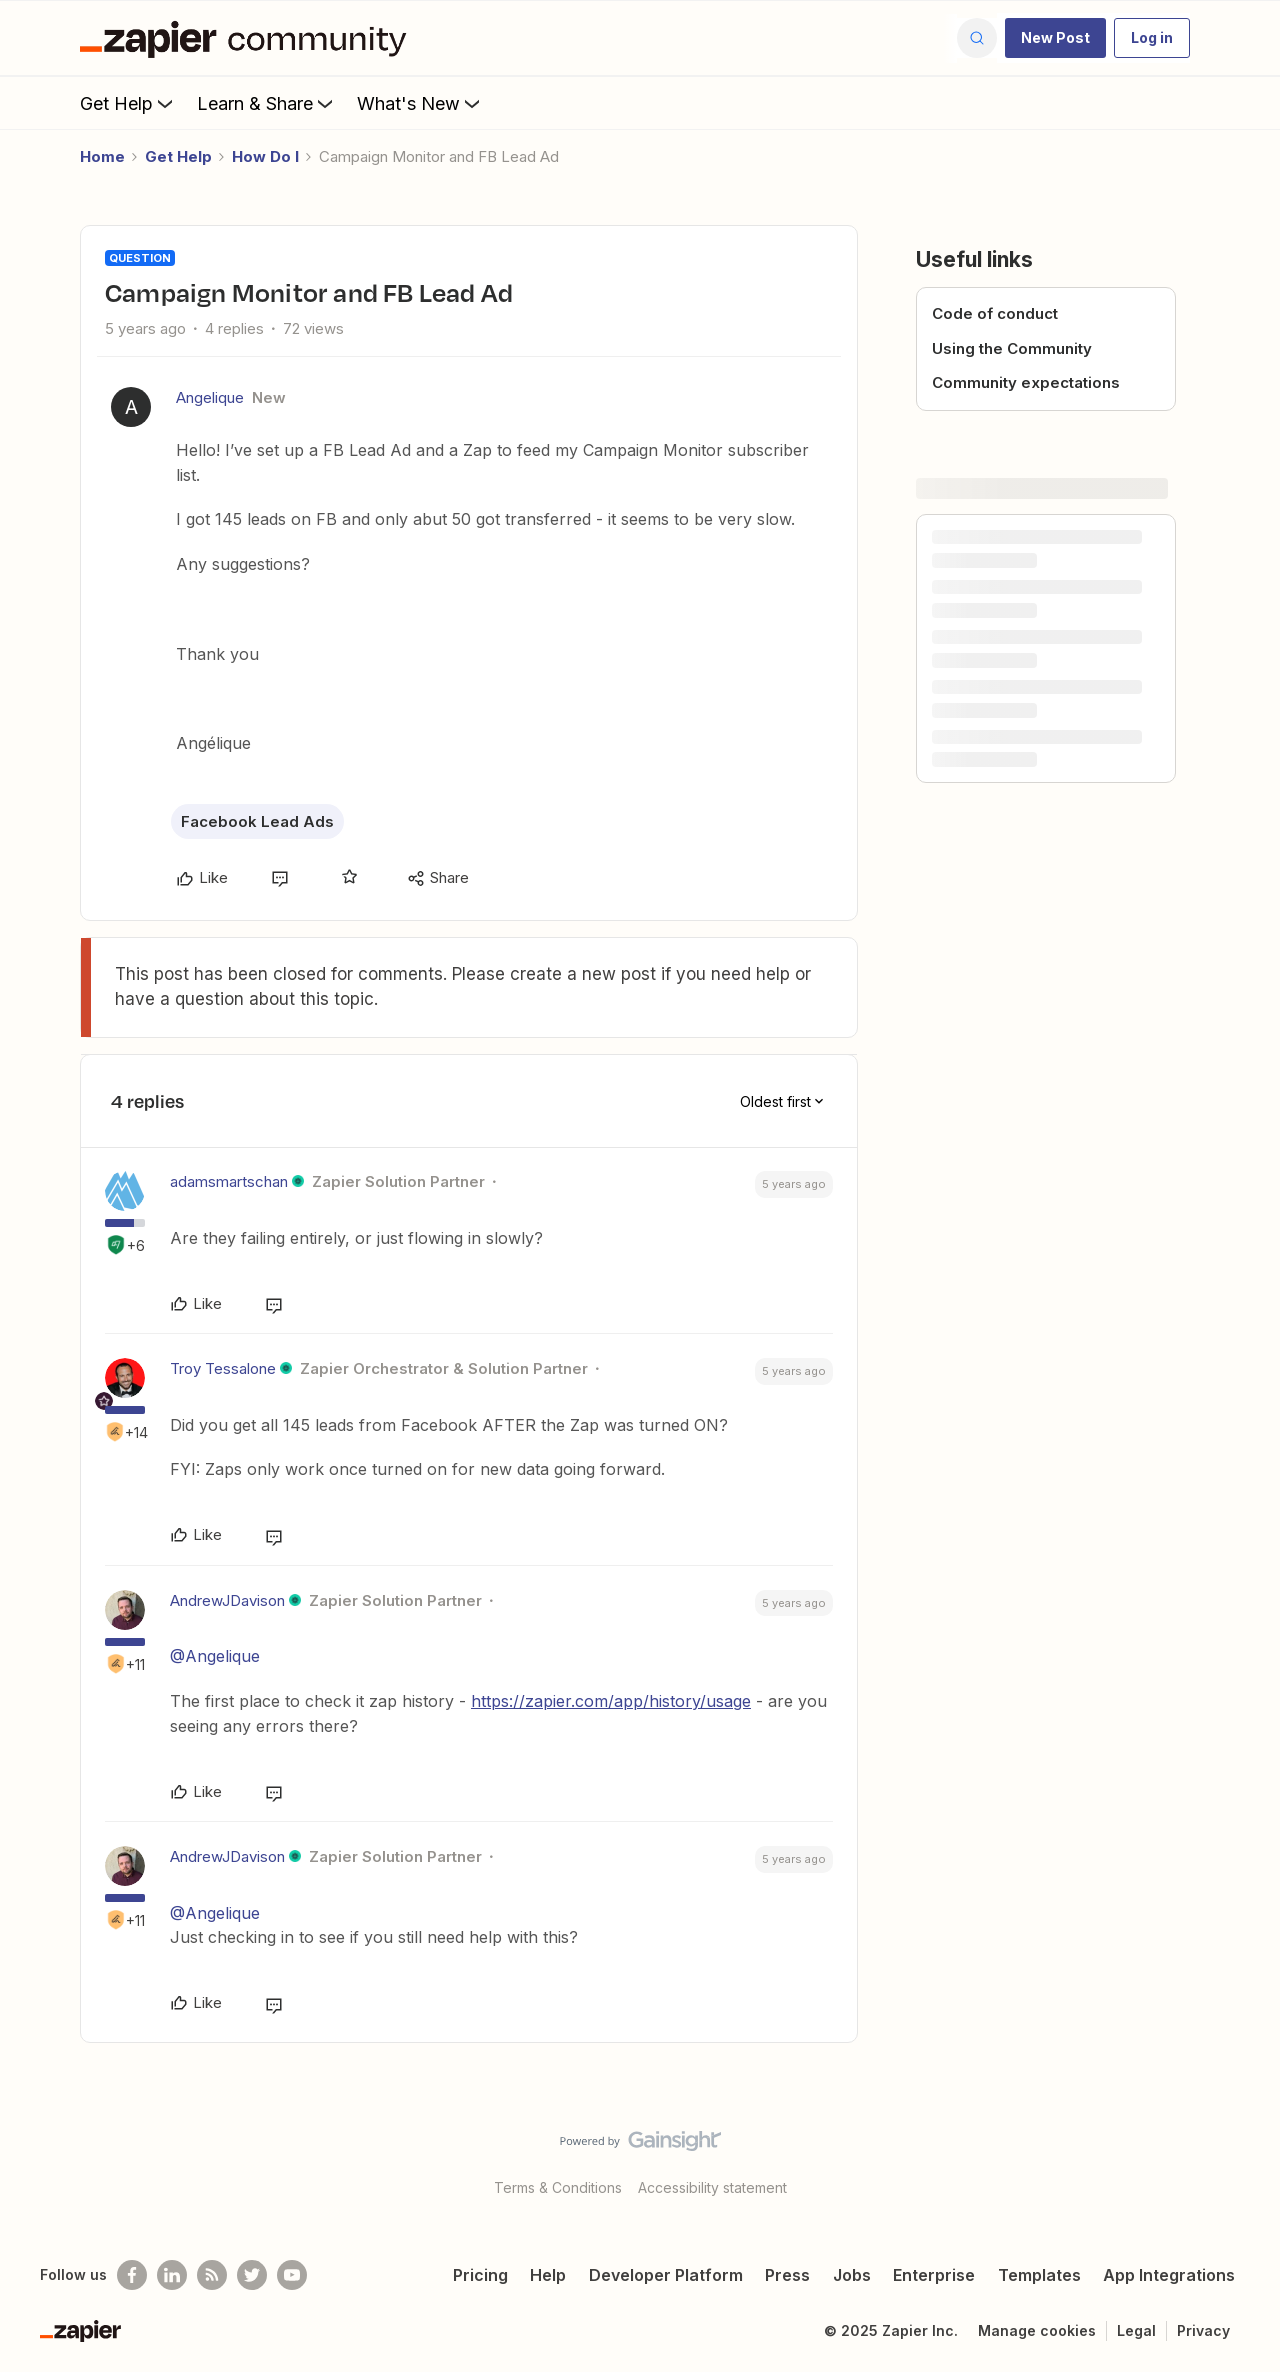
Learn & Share (267, 103)
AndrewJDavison (227, 1600)
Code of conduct (995, 313)
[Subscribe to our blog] (212, 2275)
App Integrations (1169, 2275)
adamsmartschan (229, 1181)
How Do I (265, 156)
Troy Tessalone (223, 1368)
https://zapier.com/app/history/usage (611, 1701)
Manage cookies (1037, 2330)
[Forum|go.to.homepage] (248, 38)
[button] (1055, 38)
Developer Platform (666, 2275)
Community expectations (1026, 382)
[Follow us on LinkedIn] (172, 2275)
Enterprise (934, 2275)
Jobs (852, 2275)
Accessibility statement (712, 2187)
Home (102, 156)
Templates (1039, 2275)
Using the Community (1012, 348)
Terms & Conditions (558, 2187)
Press (787, 2275)
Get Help (128, 103)
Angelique (210, 397)
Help (548, 2275)
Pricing (480, 2275)
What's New (420, 103)
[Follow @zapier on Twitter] (252, 2275)
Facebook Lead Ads (257, 821)
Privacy (1203, 2330)
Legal (1136, 2330)
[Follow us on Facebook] (132, 2275)
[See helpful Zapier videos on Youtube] (292, 2275)
